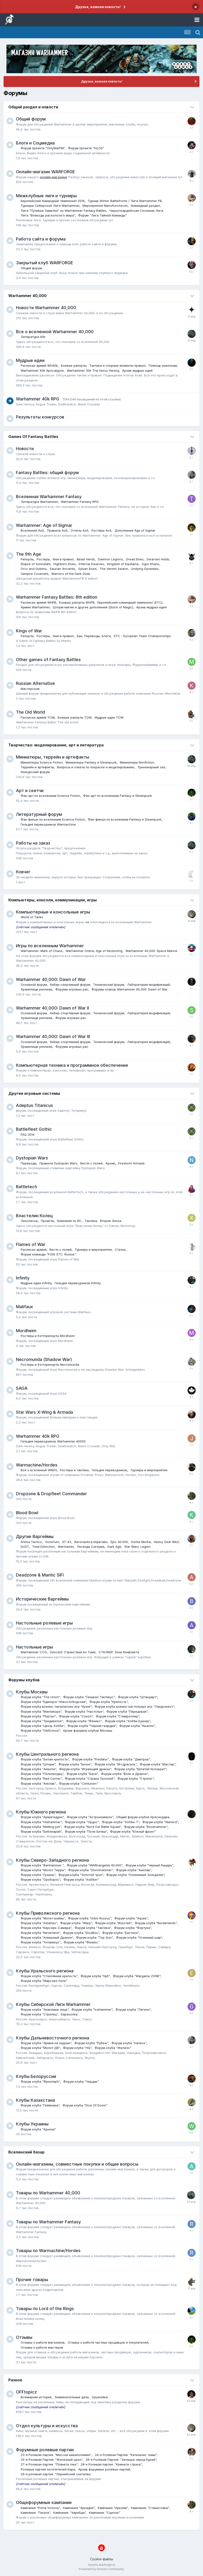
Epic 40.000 (119, 1542)
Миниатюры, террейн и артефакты (52, 757)
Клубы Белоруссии (36, 2076)
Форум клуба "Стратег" (135, 1778)
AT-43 (66, 1542)
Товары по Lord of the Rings (45, 2308)
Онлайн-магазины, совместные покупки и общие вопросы (77, 2164)
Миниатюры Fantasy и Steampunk (91, 762)
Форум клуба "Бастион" (120, 1933)
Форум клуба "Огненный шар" (139, 1937)
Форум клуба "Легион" (133, 2009)
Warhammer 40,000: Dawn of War (51, 979)
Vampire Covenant (34, 574)
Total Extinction (43, 1546)
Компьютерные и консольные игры (53, 911)
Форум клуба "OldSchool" (40, 1730)
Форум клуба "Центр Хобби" (42, 1726)
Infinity (22, 1277)
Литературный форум (39, 814)
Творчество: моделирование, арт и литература (56, 745)
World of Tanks (32, 917)
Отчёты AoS (79, 530)
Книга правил (63, 559)
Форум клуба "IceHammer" (92, 2009)
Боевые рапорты (73, 365)
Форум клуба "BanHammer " (42, 1865)
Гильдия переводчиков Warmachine (48, 824)
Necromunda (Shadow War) (44, 1359)
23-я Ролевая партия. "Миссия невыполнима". (56, 2455)
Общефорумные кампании (44, 2502)
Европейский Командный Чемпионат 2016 (53, 201)
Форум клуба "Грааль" (38, 1875)
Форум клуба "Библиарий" (41, 1831)
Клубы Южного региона (41, 1811)
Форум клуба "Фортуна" (132, 1928)
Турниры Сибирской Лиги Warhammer (50, 205)
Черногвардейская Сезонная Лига (136, 210)
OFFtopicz (26, 2391)
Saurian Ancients (62, 569)
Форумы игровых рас (71, 989)
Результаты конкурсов (40, 416)
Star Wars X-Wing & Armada (44, 1412)
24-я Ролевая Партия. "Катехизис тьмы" (126, 2455)
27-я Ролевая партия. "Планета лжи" (49, 2464)
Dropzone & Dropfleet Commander (51, 1493)
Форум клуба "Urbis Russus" (89, 1918)
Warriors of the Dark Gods (70, 574)
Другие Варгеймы (34, 1536)
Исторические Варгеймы (42, 1598)
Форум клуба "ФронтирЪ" (40, 2081)
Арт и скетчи (30, 790)
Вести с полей (91, 1163)
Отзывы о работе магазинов (43, 2342)
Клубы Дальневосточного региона (52, 2037)
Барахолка (69, 2014)
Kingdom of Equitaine (123, 564)
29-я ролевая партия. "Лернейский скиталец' (56, 2474)
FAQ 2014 (27, 1134)
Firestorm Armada (131, 1163)
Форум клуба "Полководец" (42, 1774)
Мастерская (30, 689)
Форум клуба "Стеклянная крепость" (49, 1976)
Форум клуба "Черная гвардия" (92, 1726)
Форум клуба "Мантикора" (41, 1711)
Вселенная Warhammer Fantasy (49, 496)
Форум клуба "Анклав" (38, 1783)
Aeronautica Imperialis (90, 1542)
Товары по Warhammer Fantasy (48, 2221)
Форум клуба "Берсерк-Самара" (46, 1928)
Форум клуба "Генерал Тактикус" (89, 1697)
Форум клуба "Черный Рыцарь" (149, 1865)
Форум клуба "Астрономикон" (90, 1817)
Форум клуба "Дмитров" (131, 1759)
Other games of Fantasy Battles (48, 659)
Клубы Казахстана (35, 2100)
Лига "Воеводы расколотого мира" (48, 215)
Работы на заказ (33, 843)
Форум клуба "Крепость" (108, 1702)
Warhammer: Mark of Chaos (42, 951)
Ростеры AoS (101, 530)
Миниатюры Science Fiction (42, 762)
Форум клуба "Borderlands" (156, 1923)
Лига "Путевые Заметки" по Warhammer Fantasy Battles (63, 210)
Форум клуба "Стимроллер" (117, 1716)
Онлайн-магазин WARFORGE (45, 171)
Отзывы (24, 2337)
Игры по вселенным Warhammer (50, 945)
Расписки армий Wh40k (39, 365)
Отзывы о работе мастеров (42, 2347)
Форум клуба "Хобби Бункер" (127, 1721)
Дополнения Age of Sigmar (135, 530)
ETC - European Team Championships (142, 636)
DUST (25, 1546)
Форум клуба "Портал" (38, 1716)
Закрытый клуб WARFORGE (44, 262)
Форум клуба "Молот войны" (43, 1918)
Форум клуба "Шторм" (38, 1764)
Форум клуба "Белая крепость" (45, 1759)
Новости (25, 448)
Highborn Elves (64, 564)
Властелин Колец (34, 1215)
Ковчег (23, 871)
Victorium (52, 1542)
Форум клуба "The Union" (40, 1697)
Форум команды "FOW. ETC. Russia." (48, 1254)
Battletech (26, 1186)
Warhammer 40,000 (27, 295)
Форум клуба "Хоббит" (81, 1879)
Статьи (120, 1249)
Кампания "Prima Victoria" (40, 2508)
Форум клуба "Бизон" (75, 1764)
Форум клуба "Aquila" (131, 1918)
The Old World (30, 712)
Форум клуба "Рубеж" (91, 2043)
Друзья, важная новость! (98, 7)
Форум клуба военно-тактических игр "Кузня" (56, 1706)
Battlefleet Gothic (34, 1129)
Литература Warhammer (39, 502)
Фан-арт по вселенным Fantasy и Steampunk (117, 796)
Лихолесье (29, 1221)
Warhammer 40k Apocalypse (42, 370)
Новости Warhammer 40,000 (46, 307)
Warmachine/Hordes (37, 1464)
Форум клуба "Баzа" (82, 1774)
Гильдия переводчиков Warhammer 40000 (53, 1441)
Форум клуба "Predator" (90, 1759)
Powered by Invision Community (101, 2569)
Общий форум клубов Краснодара (142, 1817)
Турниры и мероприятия (93, 1249)
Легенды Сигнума (90, 1546)
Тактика (91, 1221)
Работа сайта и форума (41, 238)
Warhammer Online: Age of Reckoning (94, 951)
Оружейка (100, 2397)
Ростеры (43, 559)
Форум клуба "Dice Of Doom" (85, 2105)
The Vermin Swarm (114, 569)
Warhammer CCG (34, 1652)
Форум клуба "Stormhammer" (90, 1870)
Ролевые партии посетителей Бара (48, 2469)
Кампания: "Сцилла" (104, 2512)
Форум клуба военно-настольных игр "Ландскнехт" (134, 1706)
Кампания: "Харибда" (69, 2512)
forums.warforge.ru (101, 2564)
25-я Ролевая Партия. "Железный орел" (51, 2459)
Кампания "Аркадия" (79, 2508)
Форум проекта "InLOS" (86, 148)
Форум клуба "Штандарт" (137, 1697)
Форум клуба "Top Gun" (94, 1937)
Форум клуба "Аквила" (38, 1769)
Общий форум (31, 118)
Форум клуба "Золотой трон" (80, 1875)
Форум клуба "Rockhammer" (146, 1827)
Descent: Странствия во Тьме (73, 1652)
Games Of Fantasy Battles (33, 436)
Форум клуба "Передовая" (127, 1711)
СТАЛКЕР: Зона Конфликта (119, 1652)
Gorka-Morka (141, 1542)
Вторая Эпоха (110, 1221)
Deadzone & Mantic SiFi (40, 1574)
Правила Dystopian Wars (58, 1163)
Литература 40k (33, 337)
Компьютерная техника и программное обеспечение (72, 1065)
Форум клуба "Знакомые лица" (44, 2009)
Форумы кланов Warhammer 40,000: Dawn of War (130, 989)
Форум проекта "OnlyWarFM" (43, 148)
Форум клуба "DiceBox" (81, 1933)
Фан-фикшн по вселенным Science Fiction (53, 819)
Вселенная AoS (32, 530)
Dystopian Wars (32, 1157)
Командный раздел (145, 205)
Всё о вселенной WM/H (39, 1470)
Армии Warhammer (35, 607)
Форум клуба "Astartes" (39, 1923)
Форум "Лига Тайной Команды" (102, 215)
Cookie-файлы (101, 2559)
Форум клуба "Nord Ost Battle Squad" (92, 1827)
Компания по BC (69, 1221)
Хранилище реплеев (36, 989)
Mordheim (26, 1330)
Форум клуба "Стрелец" (39, 2014)
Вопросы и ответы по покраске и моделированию (95, 767)
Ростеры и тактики (74, 1470)
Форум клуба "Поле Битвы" (86, 1831)
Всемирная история (36, 2397)
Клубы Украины (32, 2123)
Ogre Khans (150, 564)
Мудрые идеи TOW (109, 717)
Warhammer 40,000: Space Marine (151, 951)
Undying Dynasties (145, 569)
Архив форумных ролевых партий (104, 2469)
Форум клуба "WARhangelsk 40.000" (94, 1865)
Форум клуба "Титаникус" (41, 1942)
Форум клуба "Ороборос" (40, 1879)
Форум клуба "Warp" (76, 1923)
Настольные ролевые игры (44, 1622)
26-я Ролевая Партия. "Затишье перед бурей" (121, 2459)
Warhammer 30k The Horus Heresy (93, 370)
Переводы (28, 1163)
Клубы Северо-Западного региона (52, 1860)
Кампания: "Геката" (35, 2512)
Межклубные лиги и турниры (46, 195)
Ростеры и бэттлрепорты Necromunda (50, 1364)
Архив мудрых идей (137, 370)
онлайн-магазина (53, 177)
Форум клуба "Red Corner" (41, 1778)
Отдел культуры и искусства (47, 2425)
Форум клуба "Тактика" (93, 1928)
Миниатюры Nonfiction (137, 762)
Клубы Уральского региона (44, 1970)
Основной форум (34, 984)
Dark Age (114, 1546)
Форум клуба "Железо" (113, 2048)
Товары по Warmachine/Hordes (48, 2250)
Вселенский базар (26, 2152)
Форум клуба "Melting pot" (41, 1827)
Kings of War (29, 630)
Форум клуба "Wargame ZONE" (136, 1976)
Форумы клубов (24, 1679)
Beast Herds (86, 559)
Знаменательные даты (71, 2397)
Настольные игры (34, 1646)
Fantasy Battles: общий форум (47, 472)
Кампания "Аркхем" (113, 2508)
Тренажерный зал (151, 767)
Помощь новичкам (163, 365)
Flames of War (30, 1244)
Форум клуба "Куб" (95, 1976)
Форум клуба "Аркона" (38, 2129)
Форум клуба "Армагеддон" (42, 1817)
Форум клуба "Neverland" (40, 1933)
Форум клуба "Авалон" (137, 1726)
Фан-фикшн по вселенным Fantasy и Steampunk (124, 819)
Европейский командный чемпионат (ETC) (129, 602)
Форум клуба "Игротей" (113, 1923)
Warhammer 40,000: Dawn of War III (53, 1036)
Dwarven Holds (158, 559)
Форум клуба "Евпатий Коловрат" (140, 1769)
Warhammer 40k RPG (37, 398)
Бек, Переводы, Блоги (94, 636)
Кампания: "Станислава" (150, 2508)
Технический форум (108, 984)
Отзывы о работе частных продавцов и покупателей (108, 2342)
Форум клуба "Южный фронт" (133, 1831)
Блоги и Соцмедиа (35, 142)
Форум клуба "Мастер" (157, 1764)
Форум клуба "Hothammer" (41, 1822)
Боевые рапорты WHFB (76, 602)
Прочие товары (32, 2279)
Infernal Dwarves (91, 564)
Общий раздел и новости (33, 107)
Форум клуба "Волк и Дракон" (124, 1774)
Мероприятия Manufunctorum (105, 205)
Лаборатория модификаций (148, 984)
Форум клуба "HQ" (77, 2048)
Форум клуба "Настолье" (84, 1711)
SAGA (22, 1388)
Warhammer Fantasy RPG (80, 502)
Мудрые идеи (30, 360)
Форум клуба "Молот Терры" (43, 1870)
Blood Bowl (27, 1512)
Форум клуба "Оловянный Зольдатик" (135, 1875)
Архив (110, 1163)
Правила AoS (57, 530)
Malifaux (24, 1306)
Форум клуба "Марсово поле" (44, 1981)
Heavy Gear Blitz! (166, 1542)
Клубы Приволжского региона (48, 1913)
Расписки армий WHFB (38, 602)
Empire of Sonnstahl (35, 564)
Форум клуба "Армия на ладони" (46, 2043)
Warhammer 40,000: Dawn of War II (52, 1007)
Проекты (47, 1221)
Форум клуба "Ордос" (82, 1822)
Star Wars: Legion (137, 1546)
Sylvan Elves (87, 569)
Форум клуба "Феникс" (84, 1721)
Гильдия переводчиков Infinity (78, 1283)
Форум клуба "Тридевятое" (42, 1721)
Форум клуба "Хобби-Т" (120, 1822)
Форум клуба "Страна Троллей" (89, 1778)
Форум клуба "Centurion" (78, 1783)
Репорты (27, 559)
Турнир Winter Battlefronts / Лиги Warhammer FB (125, 201)
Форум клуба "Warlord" (160, 1822)
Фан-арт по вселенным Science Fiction (50, 796)
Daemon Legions (110, 559)
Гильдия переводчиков (109, 1470)
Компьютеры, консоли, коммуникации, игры (52, 900)
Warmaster (66, 1546)
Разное (15, 2380)
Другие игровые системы (34, 1093)
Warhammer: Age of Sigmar (44, 525)
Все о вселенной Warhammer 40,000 (55, 331)
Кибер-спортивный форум (70, 984)
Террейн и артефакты (37, 767)
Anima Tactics (31, 1542)
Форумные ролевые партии (45, 2449)
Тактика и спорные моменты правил (117, 365)
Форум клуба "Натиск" (128, 2043)
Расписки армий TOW (38, 717)
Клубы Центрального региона (47, 1754)
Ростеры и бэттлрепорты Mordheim (48, 1336)
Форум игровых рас (70, 1018)
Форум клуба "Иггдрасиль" (116, 1764)
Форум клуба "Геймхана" (40, 2105)
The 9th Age (28, 554)
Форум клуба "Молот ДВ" (40, 2048)
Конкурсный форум (35, 772)
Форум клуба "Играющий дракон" (85, 1769)
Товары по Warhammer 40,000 (48, 2192)
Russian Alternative (35, 683)
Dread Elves (135, 559)
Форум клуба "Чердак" (81, 2081)
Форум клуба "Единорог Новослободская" (53, 1702)
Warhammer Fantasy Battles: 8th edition (56, 597)
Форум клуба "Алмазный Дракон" (47, 1937)
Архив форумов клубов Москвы (87, 1730)
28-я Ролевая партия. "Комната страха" (111, 2464)
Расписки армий (33, 1249)
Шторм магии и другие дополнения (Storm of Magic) (93, 607)
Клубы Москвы (32, 1691)
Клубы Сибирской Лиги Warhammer (53, 2004)
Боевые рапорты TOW (75, 717)
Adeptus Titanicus (34, 1105)
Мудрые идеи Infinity (36, 1283)
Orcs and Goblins (34, 569)
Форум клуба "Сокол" (76, 1716)
